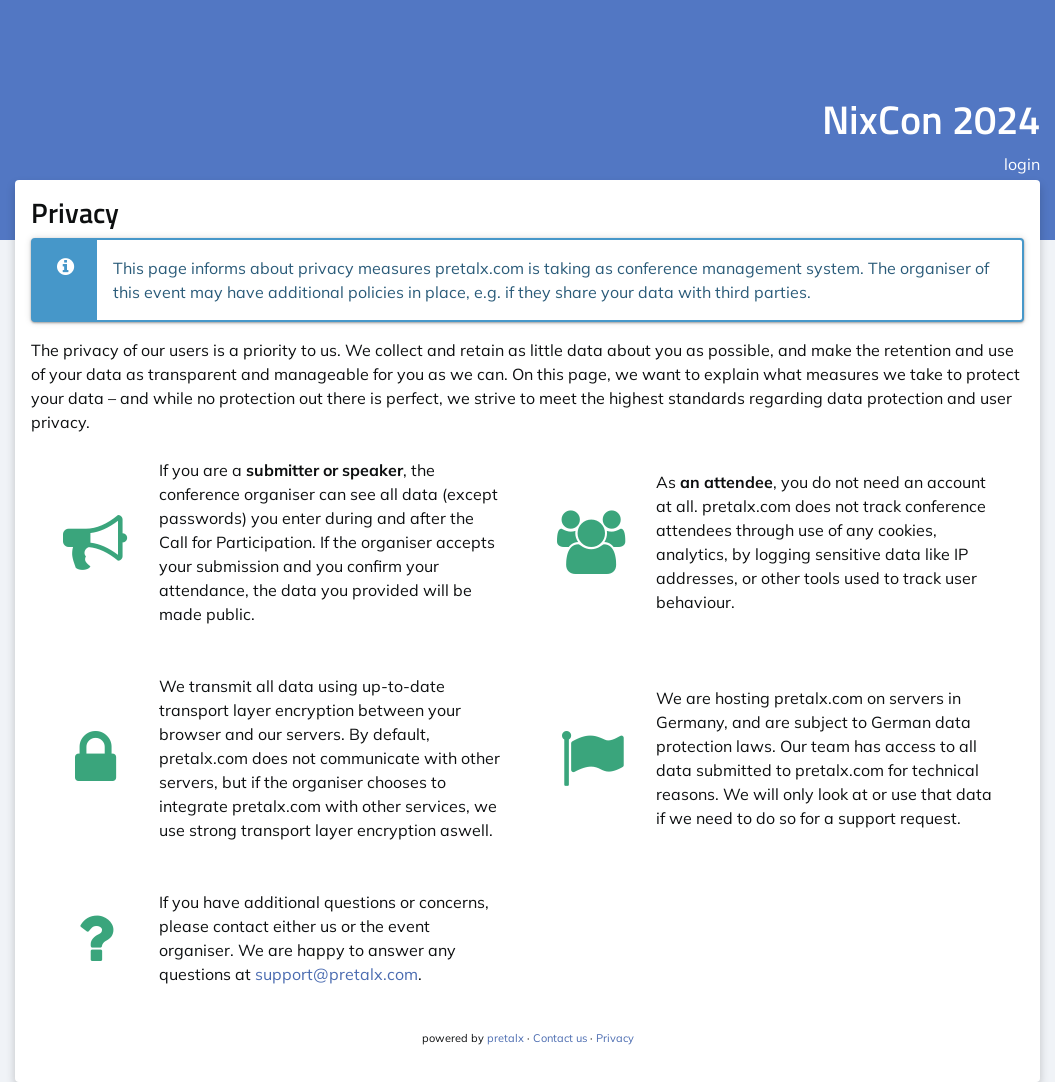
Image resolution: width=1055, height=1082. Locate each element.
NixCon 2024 (931, 119)
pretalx (505, 1038)
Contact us (560, 1038)
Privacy (615, 1038)
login (1022, 164)
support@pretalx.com (336, 974)
